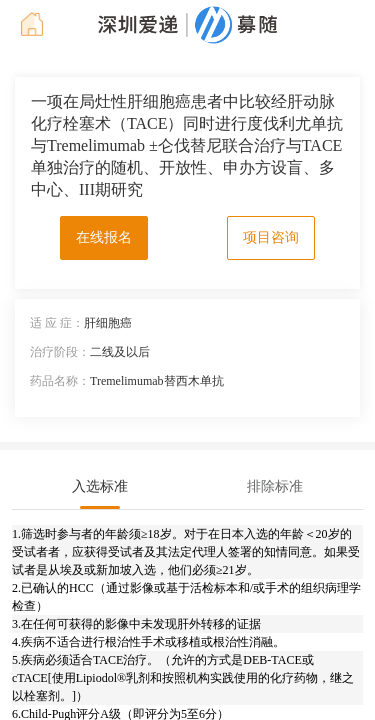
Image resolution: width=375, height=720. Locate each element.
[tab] (100, 487)
